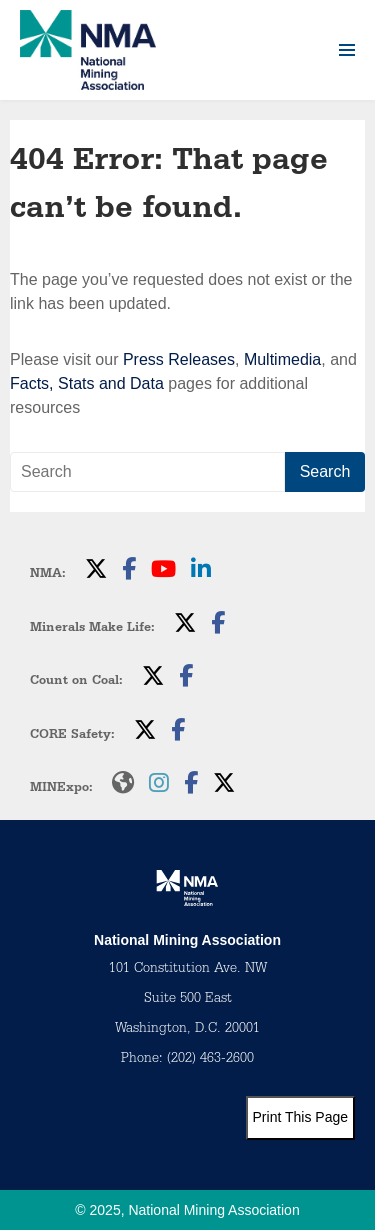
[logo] (88, 50)
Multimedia (282, 359)
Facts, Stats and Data (87, 383)
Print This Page (300, 1117)
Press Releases (179, 359)
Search (325, 471)
